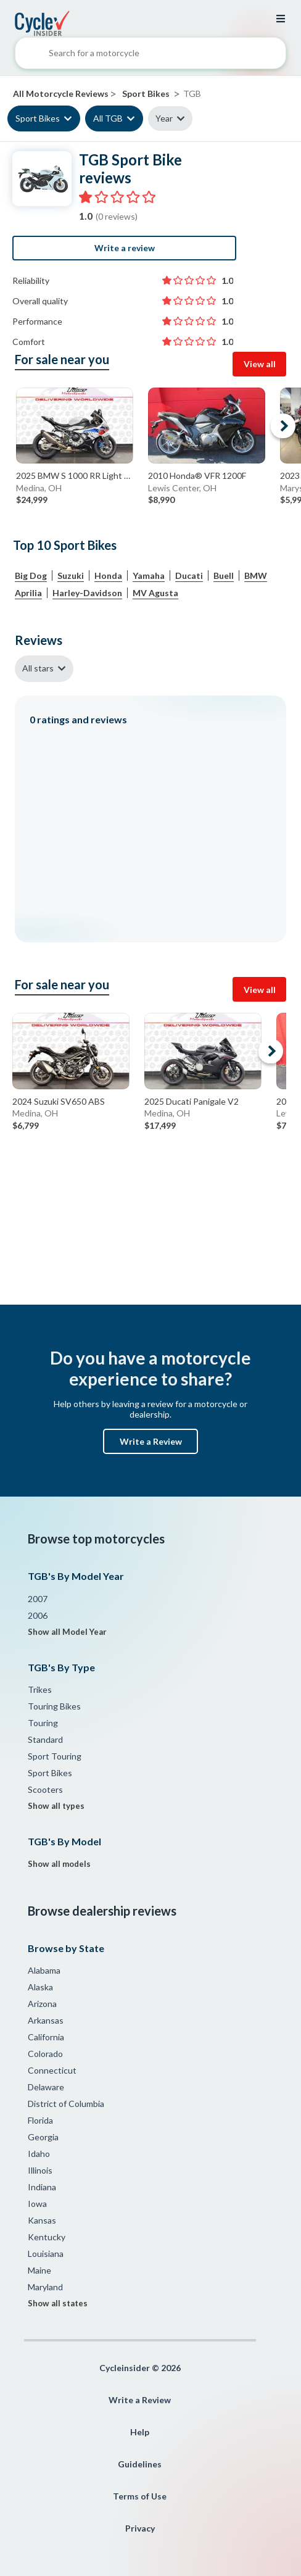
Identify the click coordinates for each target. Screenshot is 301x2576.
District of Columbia (66, 2103)
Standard (45, 1739)
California (46, 2037)
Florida (40, 2120)
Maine (39, 2270)
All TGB (108, 118)
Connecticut (52, 2070)
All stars (38, 668)
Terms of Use (140, 2496)
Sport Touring (54, 1756)
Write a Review (151, 1441)
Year (164, 118)
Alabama (44, 1970)
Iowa (37, 2203)
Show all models (59, 1864)
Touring (43, 1723)
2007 (37, 1598)
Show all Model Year (67, 1632)
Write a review (124, 248)
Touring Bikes (54, 1706)
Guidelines (140, 2464)
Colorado (45, 2053)
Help (139, 2432)
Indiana (42, 2187)
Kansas (42, 2220)
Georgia (43, 2137)
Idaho (39, 2153)
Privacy (140, 2528)
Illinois (40, 2170)
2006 (37, 1615)
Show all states (58, 2303)
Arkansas (46, 2020)
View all (260, 364)
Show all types (56, 1806)
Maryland (45, 2287)
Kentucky (46, 2237)
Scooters (45, 1789)
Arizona (42, 2003)
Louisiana (46, 2253)
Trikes (40, 1689)
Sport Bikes (37, 118)
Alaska (40, 1987)
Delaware (46, 2087)
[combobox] (150, 56)
